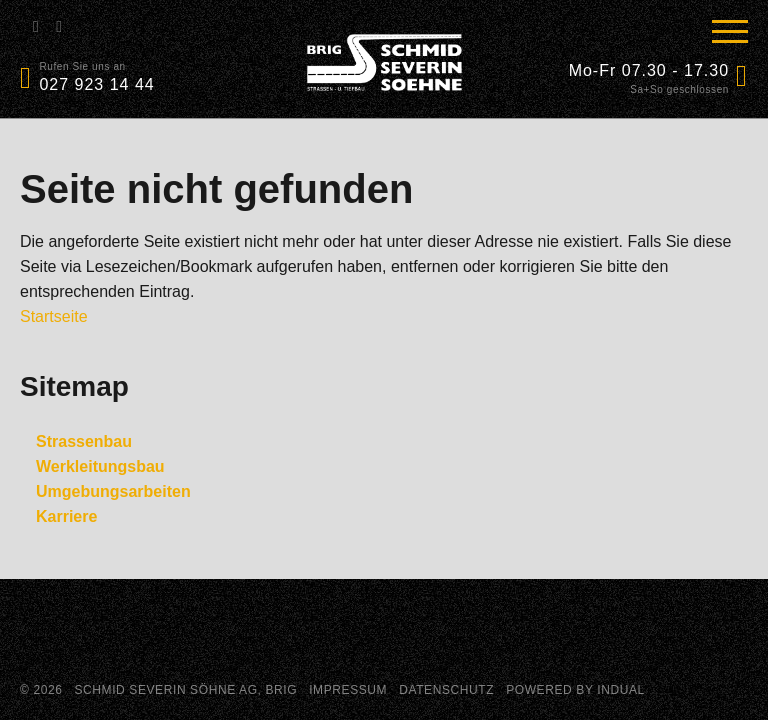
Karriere (66, 516)
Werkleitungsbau (100, 466)
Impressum (348, 659)
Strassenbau (84, 441)
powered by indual (575, 659)
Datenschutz (446, 659)
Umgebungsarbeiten (113, 491)
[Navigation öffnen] (730, 34)
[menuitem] (392, 441)
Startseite (54, 316)
